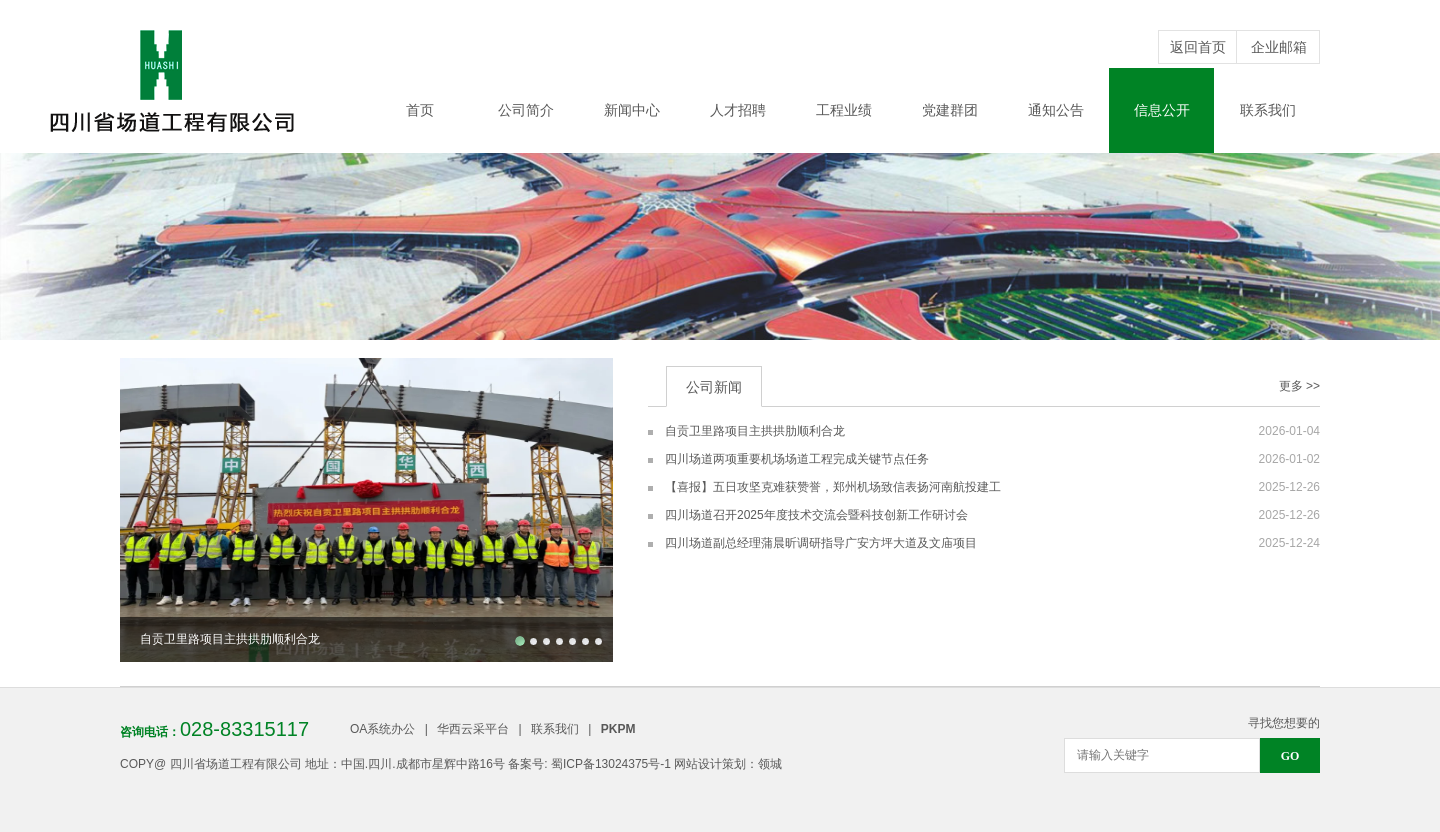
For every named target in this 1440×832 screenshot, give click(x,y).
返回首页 (1198, 47)
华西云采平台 (473, 729)
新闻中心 (632, 110)
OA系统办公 (382, 729)
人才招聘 (738, 110)
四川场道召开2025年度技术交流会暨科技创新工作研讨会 (816, 515)
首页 (420, 110)
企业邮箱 (1279, 47)
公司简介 (526, 110)
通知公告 (1056, 110)
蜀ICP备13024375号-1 (611, 764)
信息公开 (1162, 110)
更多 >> (1299, 386)
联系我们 (1268, 110)
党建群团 (950, 110)
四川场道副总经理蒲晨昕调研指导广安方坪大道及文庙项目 (821, 543)
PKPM (618, 729)
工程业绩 (844, 110)
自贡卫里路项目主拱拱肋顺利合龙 (755, 431)
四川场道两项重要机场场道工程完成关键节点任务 (797, 459)
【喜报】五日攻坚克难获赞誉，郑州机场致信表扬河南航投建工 (833, 487)
